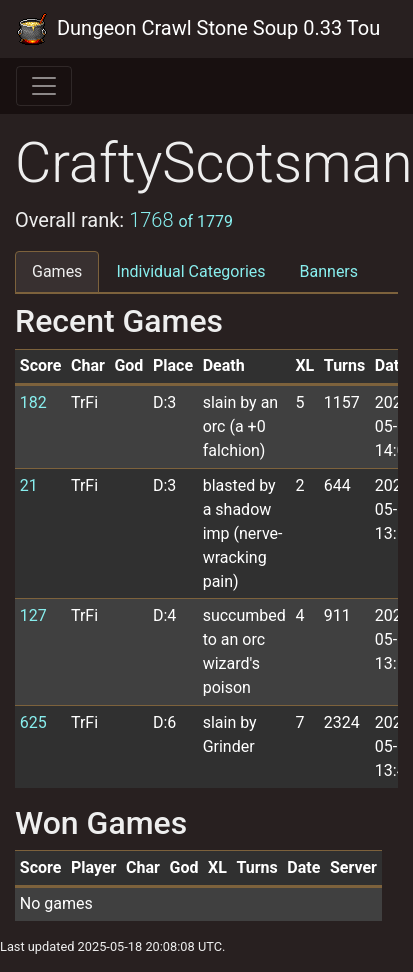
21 (29, 485)
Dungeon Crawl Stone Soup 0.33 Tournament (198, 29)
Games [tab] (57, 271)
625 (33, 722)
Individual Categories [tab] (190, 271)
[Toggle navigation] (44, 86)
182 (33, 402)
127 (33, 615)
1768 (181, 220)
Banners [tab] (329, 271)
